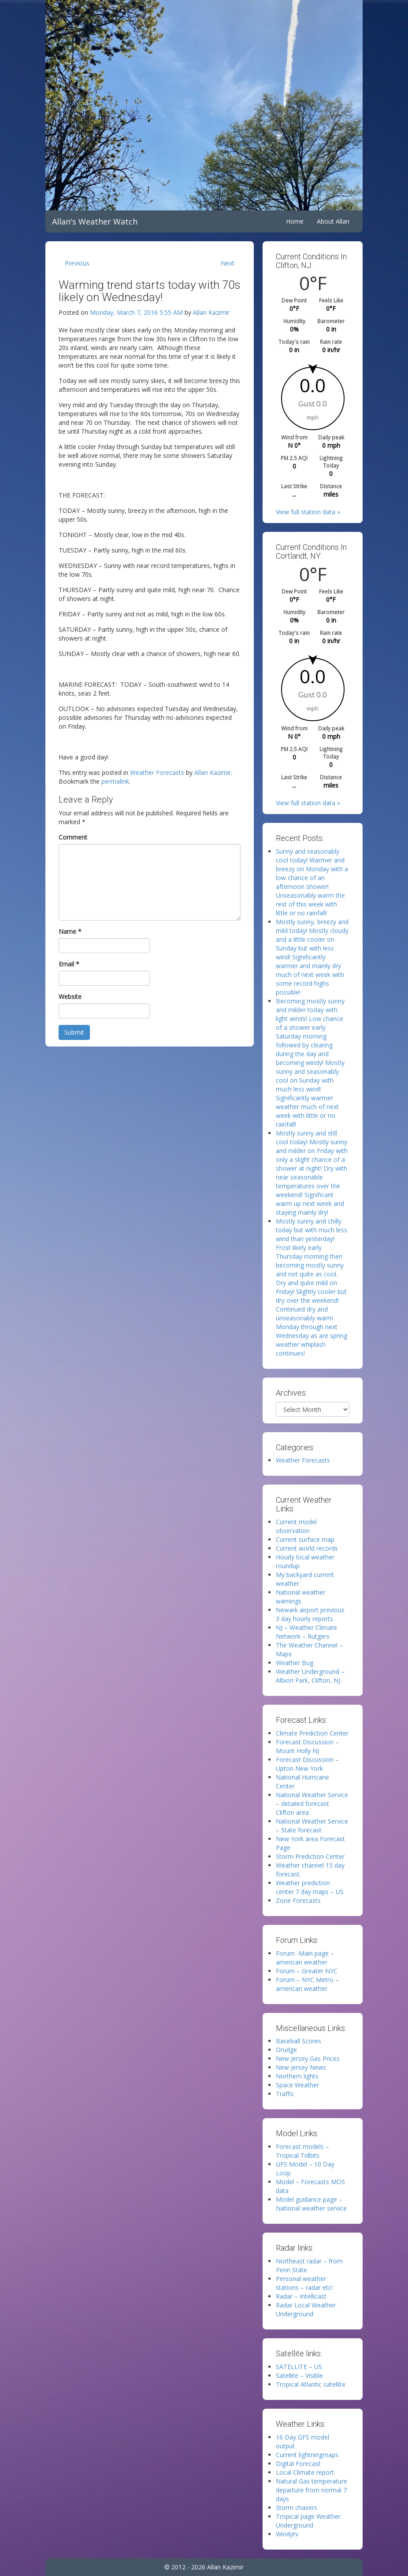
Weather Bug (294, 1662)
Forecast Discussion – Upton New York (307, 1764)
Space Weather (297, 2085)
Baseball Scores (298, 2041)
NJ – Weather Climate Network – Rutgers (306, 1631)
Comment (73, 837)
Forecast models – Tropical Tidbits (302, 2151)
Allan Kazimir (211, 312)
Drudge (286, 2049)
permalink (115, 781)
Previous (77, 263)
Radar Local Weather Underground (306, 2309)
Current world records (307, 1548)
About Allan (333, 221)
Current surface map (305, 1539)
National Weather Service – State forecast (312, 1825)
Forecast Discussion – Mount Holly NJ (307, 1746)
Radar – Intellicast (301, 2296)
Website (70, 996)
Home (295, 221)
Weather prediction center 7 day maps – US (310, 1887)
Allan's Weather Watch (94, 221)
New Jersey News (301, 2067)
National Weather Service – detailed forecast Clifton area (312, 1804)
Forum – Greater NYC (307, 1971)
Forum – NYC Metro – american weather (307, 1984)
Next (227, 263)
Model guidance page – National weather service (311, 2203)
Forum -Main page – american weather (305, 1957)
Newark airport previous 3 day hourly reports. (310, 1614)
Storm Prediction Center (310, 1856)
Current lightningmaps (307, 2455)
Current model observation (296, 1526)
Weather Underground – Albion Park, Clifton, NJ (310, 1675)
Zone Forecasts (298, 1900)
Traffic (285, 2094)
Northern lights (297, 2076)
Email (69, 964)
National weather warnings (300, 1596)
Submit (74, 1032)
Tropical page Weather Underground (308, 2520)
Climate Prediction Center (312, 1733)
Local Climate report (305, 2472)
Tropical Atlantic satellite (310, 2384)
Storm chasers (296, 2507)
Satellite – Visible (299, 2375)
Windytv (287, 2534)
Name (70, 931)
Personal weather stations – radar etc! (304, 2283)
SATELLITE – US (299, 2366)
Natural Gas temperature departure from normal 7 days (311, 2490)
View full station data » (308, 512)
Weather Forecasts (157, 772)
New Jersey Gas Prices (308, 2058)
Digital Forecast (298, 2463)
